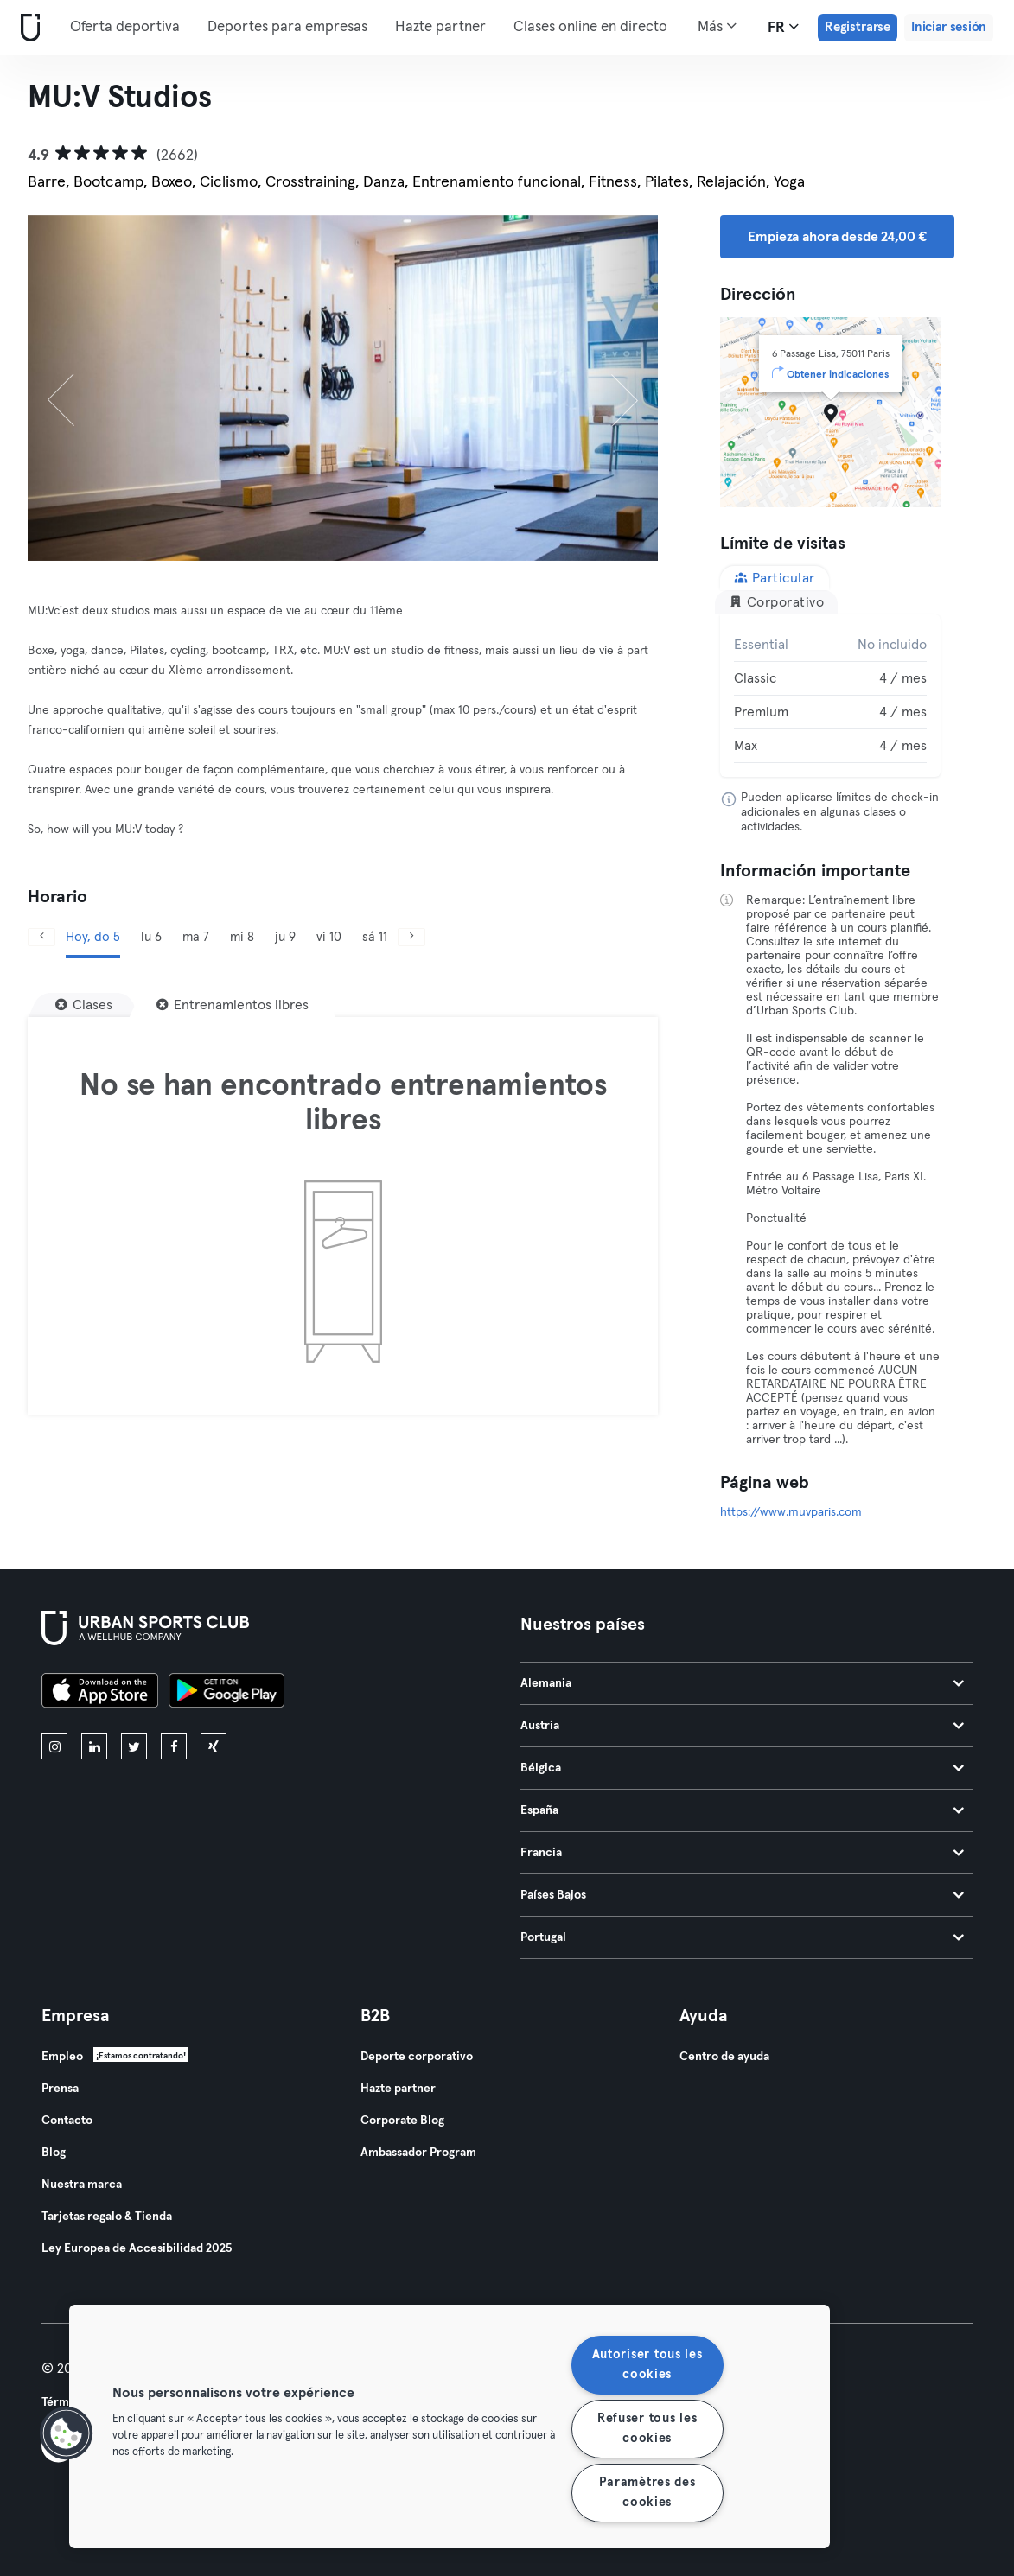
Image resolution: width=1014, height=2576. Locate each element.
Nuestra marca (81, 2184)
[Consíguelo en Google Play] (226, 1693)
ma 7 (195, 937)
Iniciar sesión (948, 27)
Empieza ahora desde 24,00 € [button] (837, 237)
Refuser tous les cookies (647, 2429)
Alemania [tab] (742, 1683)
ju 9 (285, 937)
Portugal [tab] (742, 1937)
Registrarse (857, 27)
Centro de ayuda (724, 2057)
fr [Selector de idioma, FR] (783, 26)
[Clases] (84, 1005)
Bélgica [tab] (742, 1768)
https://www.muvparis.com (791, 1512)
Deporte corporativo (416, 2057)
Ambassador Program (418, 2153)
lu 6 (151, 937)
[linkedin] (94, 1746)
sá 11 (374, 937)
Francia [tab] (742, 1852)
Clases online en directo (590, 27)
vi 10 (328, 937)
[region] (449, 2426)
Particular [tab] (774, 577)
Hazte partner (440, 27)
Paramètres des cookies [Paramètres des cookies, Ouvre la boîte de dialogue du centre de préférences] (647, 2493)
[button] (66, 2433)
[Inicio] (27, 28)
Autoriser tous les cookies (647, 2365)
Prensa (60, 2089)
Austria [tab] (742, 1725)
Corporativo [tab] (776, 602)
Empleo (62, 2057)
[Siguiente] (611, 388)
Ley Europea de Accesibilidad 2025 (136, 2248)
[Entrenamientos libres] (232, 1005)
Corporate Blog (402, 2121)
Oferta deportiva (125, 27)
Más (717, 26)
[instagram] (54, 1746)
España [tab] (742, 1810)
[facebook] (174, 1746)
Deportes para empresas (287, 27)
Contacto (66, 2121)
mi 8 (242, 937)
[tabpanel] (830, 695)
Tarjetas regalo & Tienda (106, 2216)
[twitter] (134, 1746)
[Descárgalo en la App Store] (99, 1693)
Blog (53, 2153)
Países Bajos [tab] (742, 1895)
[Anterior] (75, 388)
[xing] (213, 1746)
